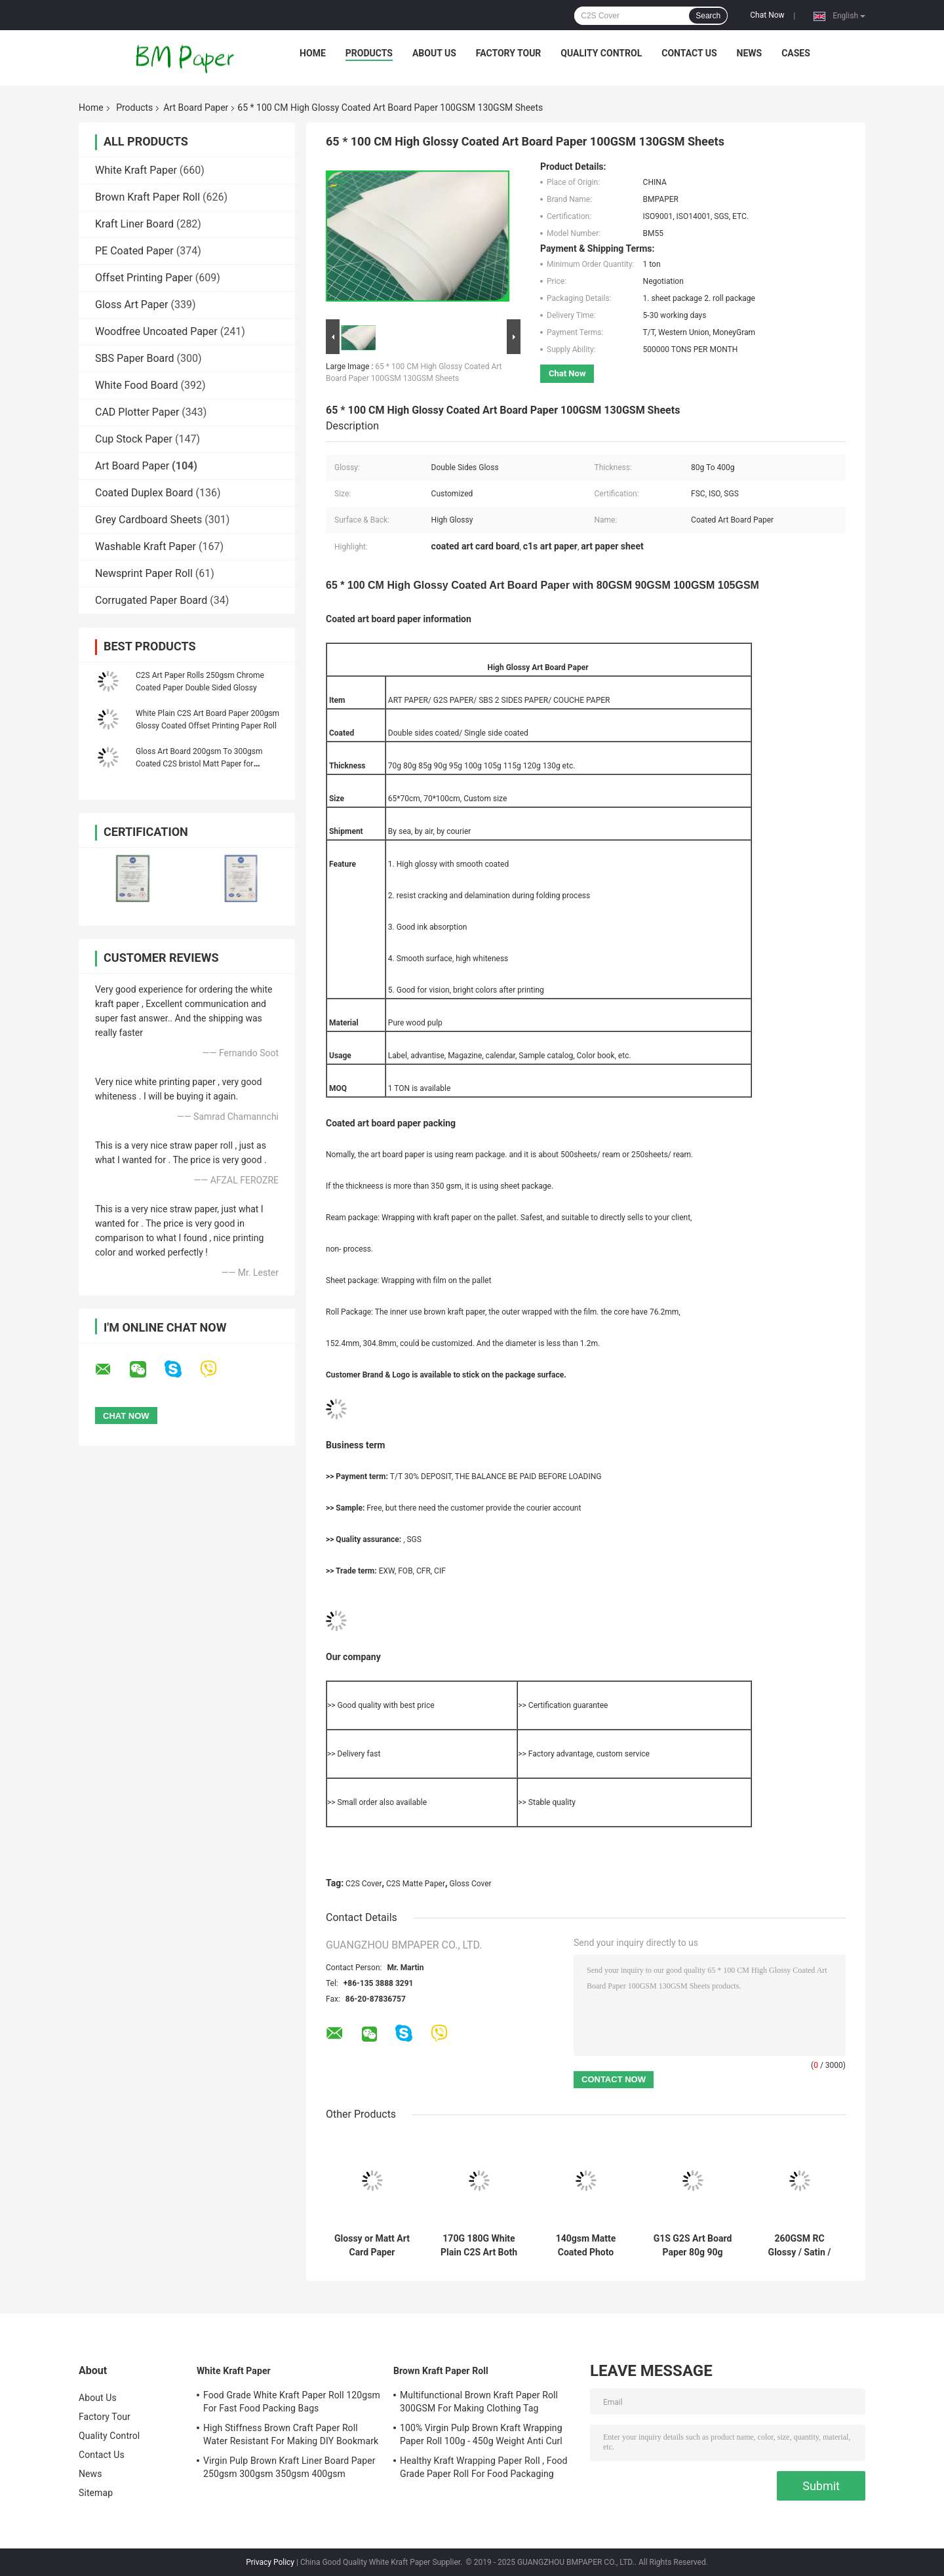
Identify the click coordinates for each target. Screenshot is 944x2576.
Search (708, 15)
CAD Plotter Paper (137, 412)
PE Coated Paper (134, 251)
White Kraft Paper (136, 170)
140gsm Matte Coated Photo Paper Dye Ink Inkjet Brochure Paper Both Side (586, 2245)
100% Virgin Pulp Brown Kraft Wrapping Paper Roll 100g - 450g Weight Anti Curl (481, 2434)
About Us (434, 53)
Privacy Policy (270, 2562)
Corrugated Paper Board (151, 600)
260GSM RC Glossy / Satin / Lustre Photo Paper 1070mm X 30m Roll (799, 2245)
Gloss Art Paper (131, 304)
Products (369, 53)
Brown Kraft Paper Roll (147, 197)
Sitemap (96, 2492)
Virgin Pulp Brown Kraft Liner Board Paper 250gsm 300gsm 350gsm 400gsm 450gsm (289, 2469)
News (749, 53)
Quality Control (601, 53)
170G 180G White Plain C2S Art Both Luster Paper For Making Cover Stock (479, 2245)
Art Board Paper (195, 107)
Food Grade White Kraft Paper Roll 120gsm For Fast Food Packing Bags (291, 2401)
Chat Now (767, 15)
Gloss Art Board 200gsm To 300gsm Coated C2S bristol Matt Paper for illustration (199, 764)
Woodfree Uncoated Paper (156, 331)
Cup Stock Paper (133, 439)
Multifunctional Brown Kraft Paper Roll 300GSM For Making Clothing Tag (479, 2401)
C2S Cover (363, 1883)
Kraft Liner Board (134, 224)
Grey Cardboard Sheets (148, 519)
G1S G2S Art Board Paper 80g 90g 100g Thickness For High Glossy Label (693, 2245)
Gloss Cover (471, 1883)
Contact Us (689, 53)
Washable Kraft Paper (145, 546)
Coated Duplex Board (144, 492)
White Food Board (136, 385)
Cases (795, 53)
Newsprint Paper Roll (144, 573)
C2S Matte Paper (415, 1883)
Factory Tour (508, 53)
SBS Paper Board (134, 358)
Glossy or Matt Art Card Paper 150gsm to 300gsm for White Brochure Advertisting (372, 2245)
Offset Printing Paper (144, 277)
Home (313, 53)
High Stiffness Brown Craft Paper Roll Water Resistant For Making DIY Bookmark (290, 2434)
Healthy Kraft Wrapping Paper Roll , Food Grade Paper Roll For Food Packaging (484, 2467)
